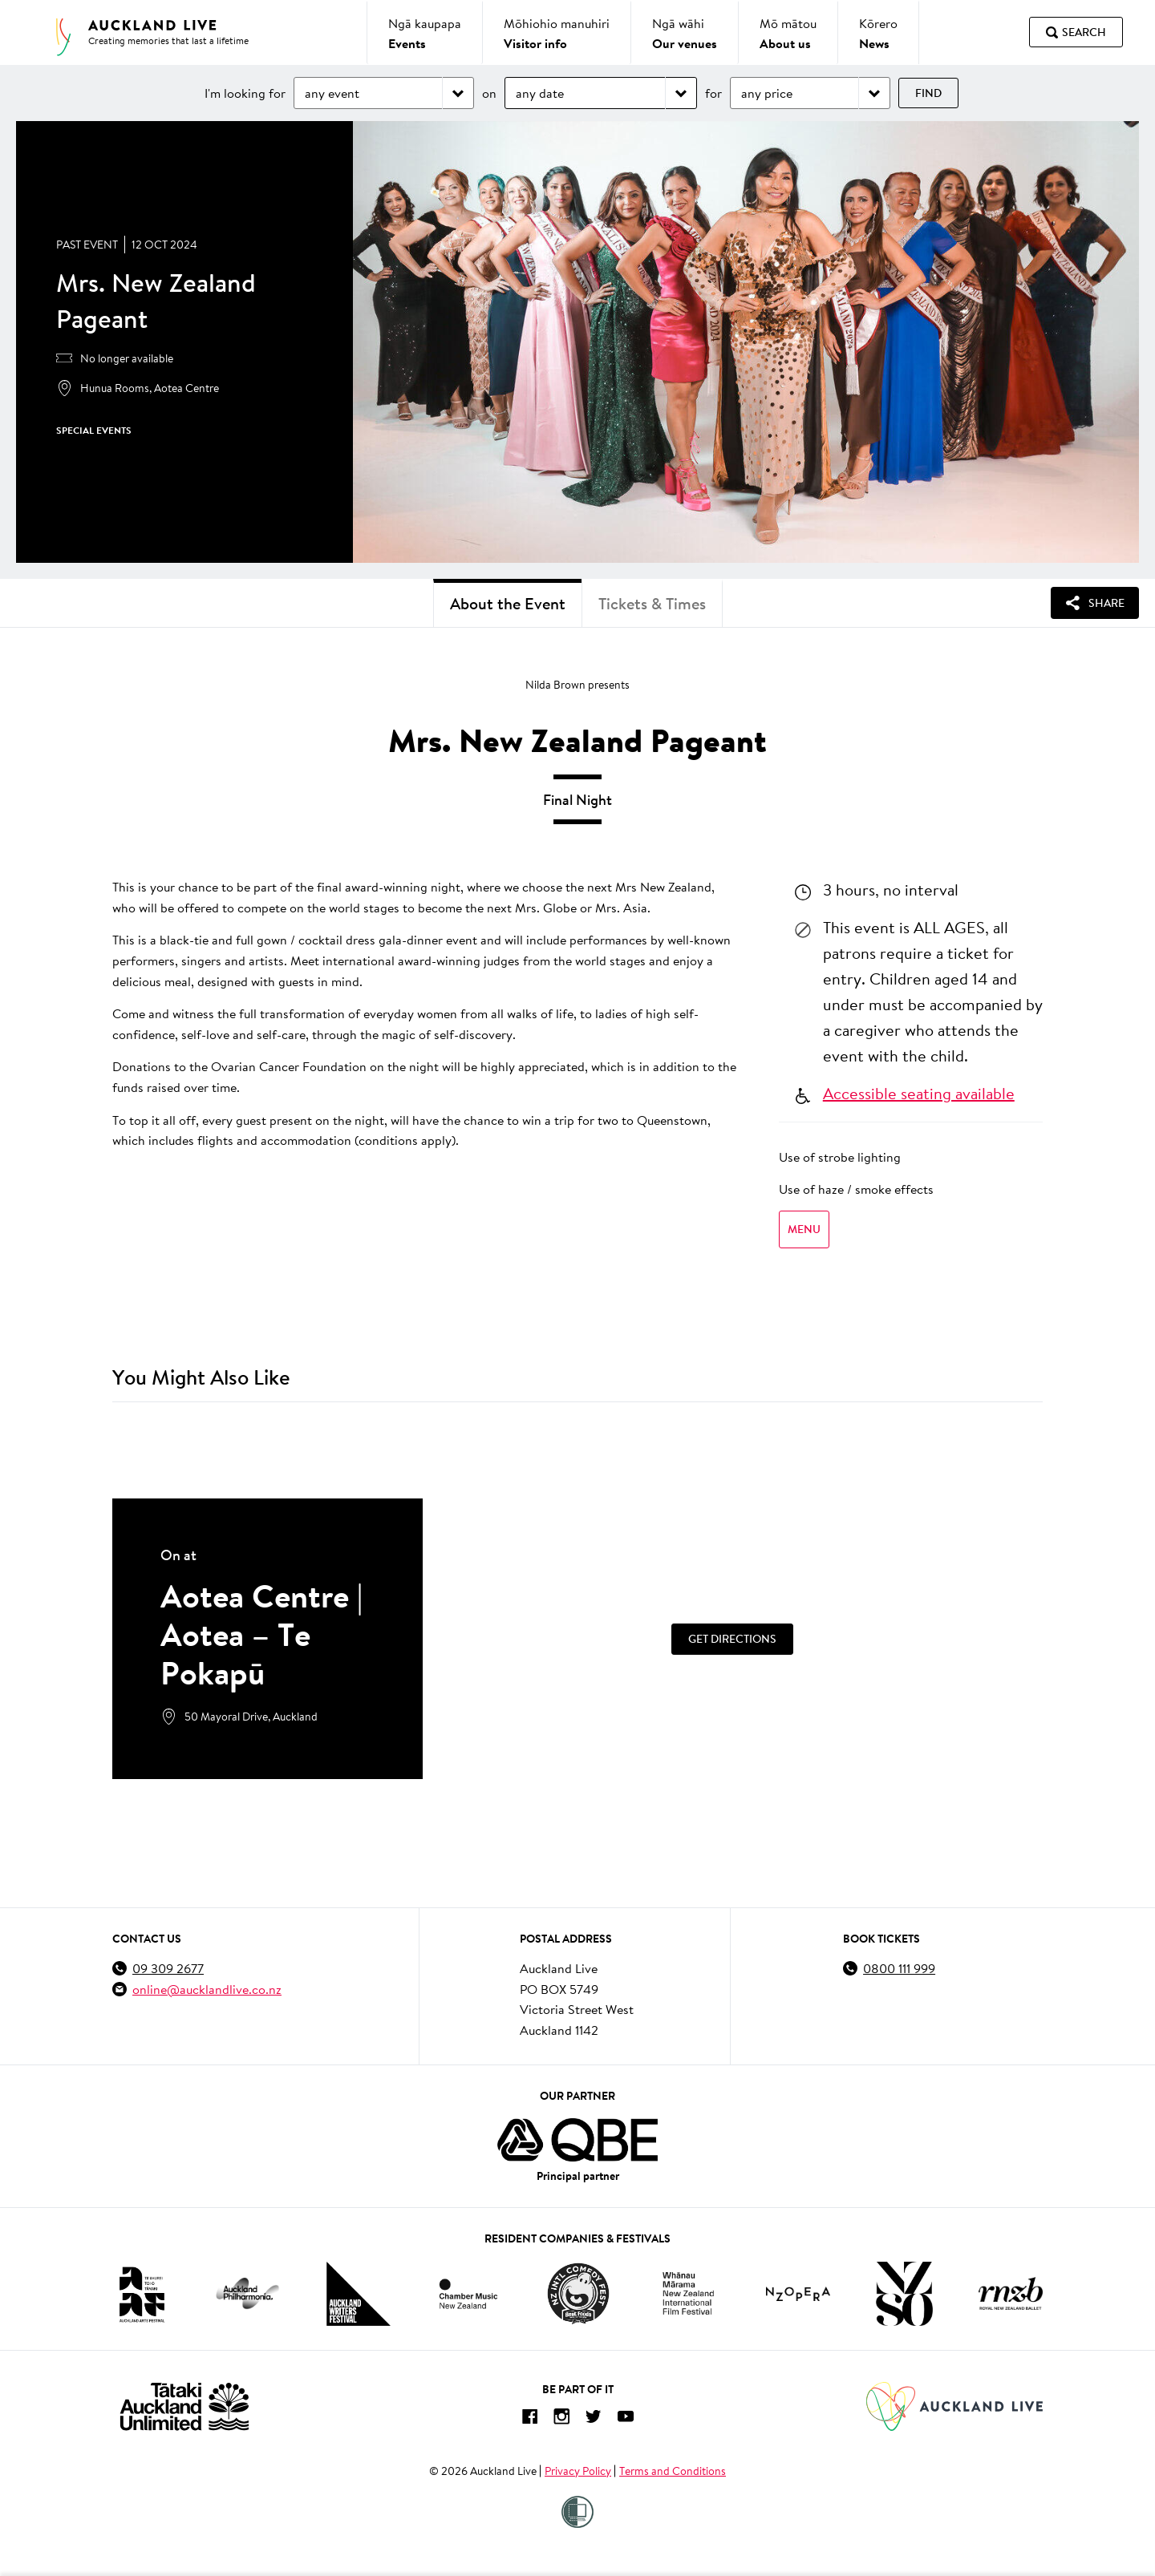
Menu (804, 1229)
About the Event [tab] (507, 603)
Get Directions (732, 1639)
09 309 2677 (168, 1967)
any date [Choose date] (540, 92)
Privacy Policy (578, 2471)
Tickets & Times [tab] (652, 603)
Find (928, 93)
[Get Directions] (733, 1638)
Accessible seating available (919, 1092)
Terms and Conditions (672, 2471)
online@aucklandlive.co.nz (207, 1988)
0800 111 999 (899, 1967)
